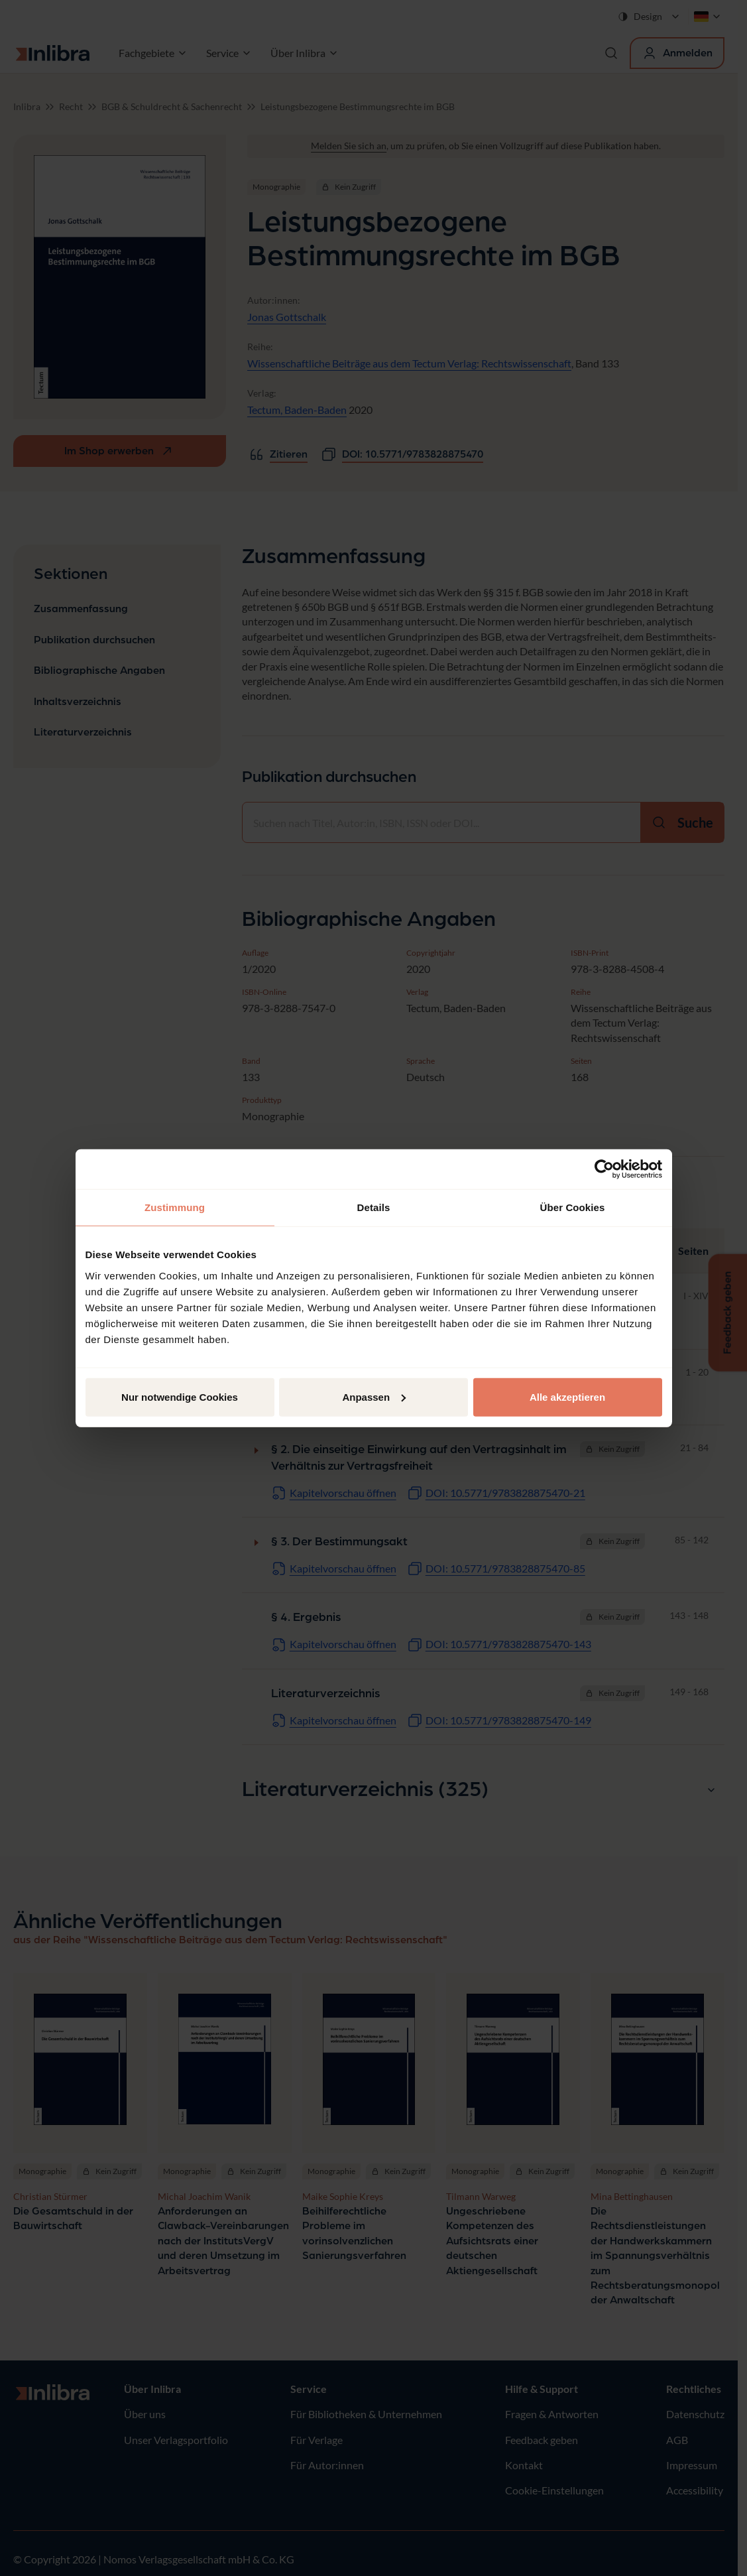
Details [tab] (373, 1207)
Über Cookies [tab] (572, 1207)
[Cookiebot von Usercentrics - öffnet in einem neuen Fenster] (604, 1169)
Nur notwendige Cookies (179, 1396)
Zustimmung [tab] (174, 1207)
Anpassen (374, 1396)
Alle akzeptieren (567, 1396)
